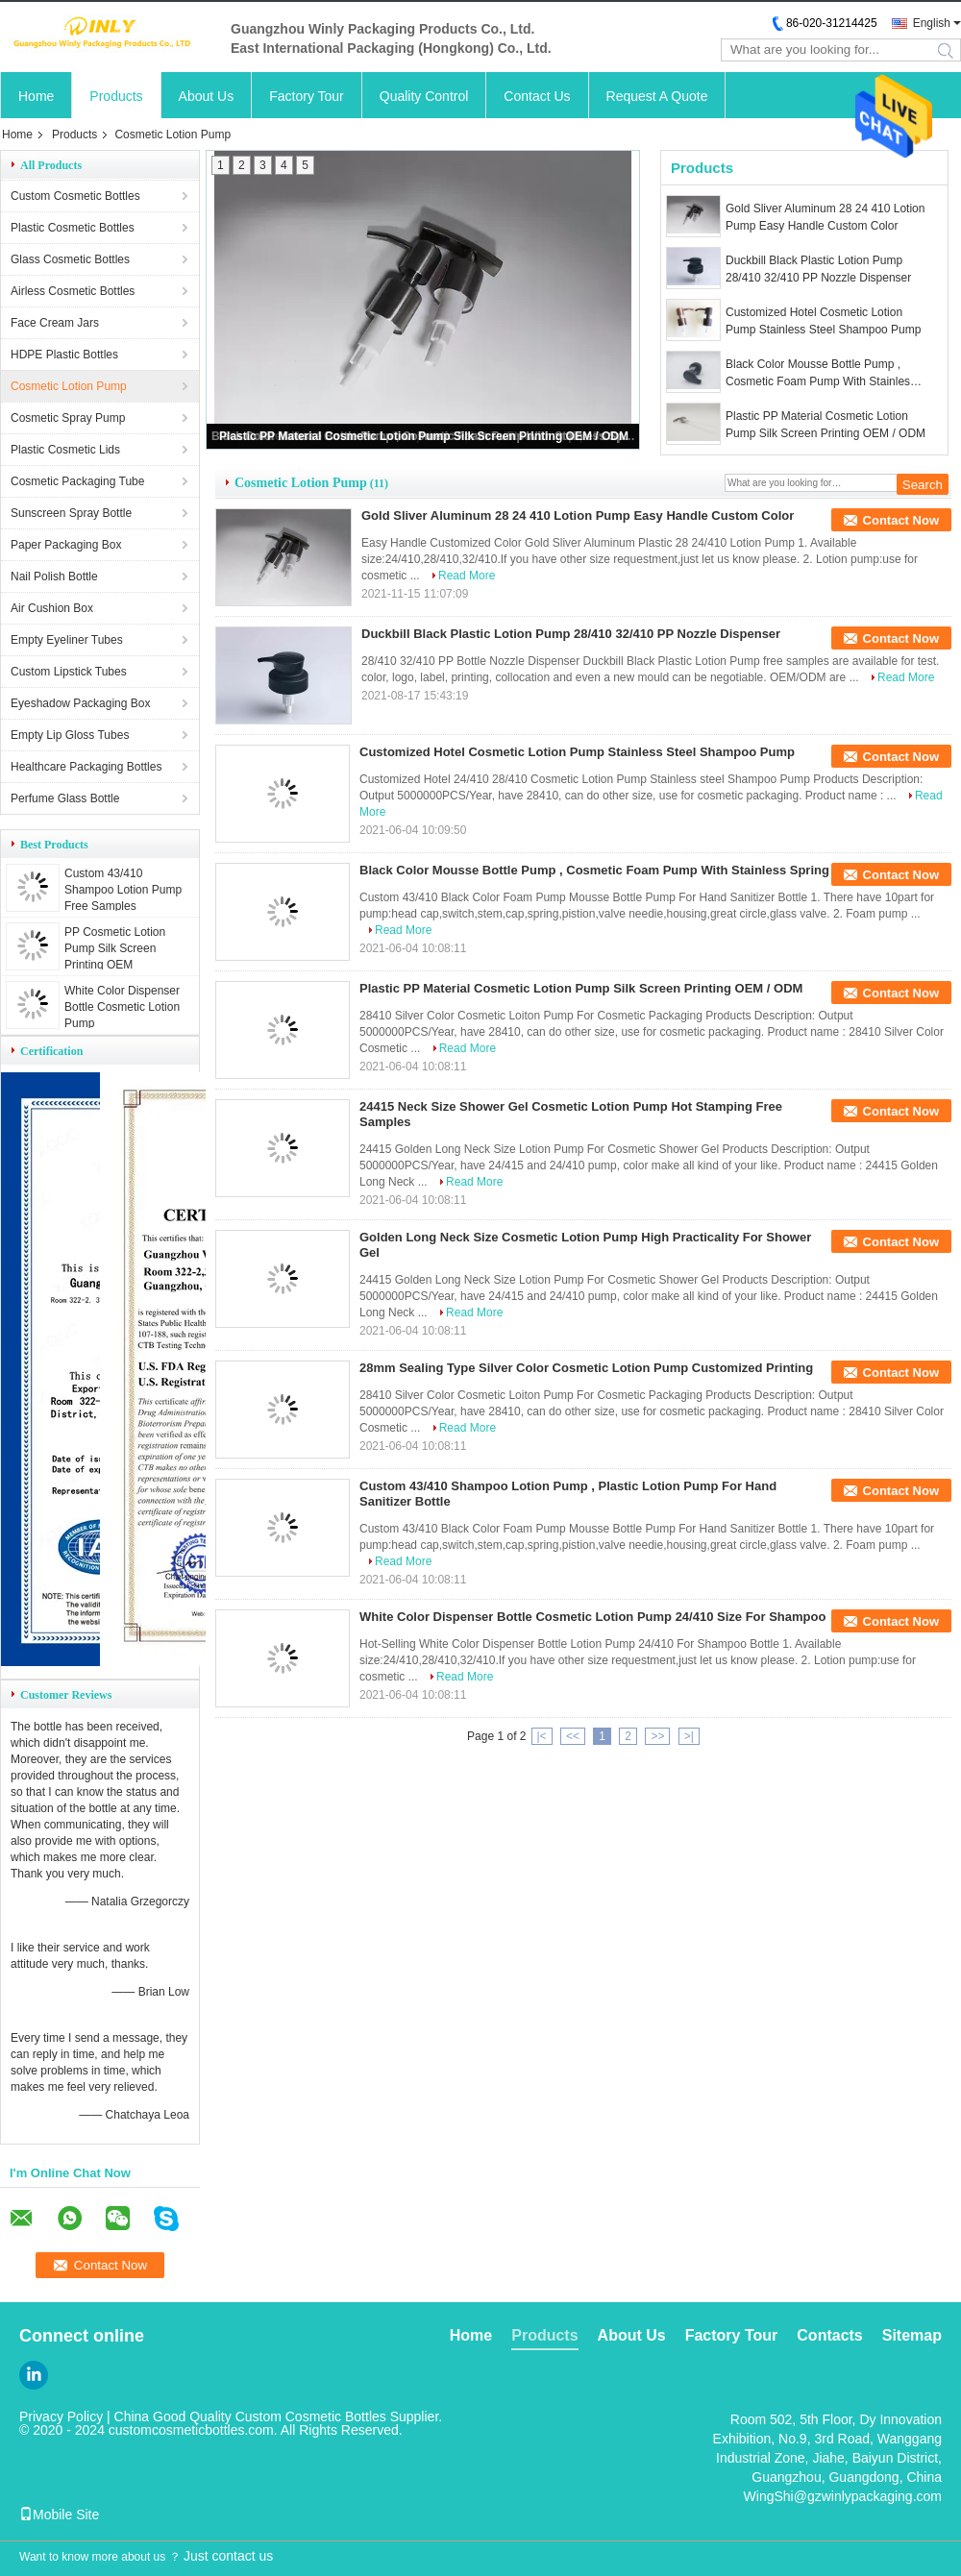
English (931, 23)
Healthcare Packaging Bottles (86, 766)
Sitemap (912, 2335)
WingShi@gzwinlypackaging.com (843, 2496)
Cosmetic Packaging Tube (77, 481)
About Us (206, 96)
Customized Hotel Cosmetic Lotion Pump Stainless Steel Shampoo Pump (823, 321)
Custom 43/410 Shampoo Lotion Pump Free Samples (123, 890)
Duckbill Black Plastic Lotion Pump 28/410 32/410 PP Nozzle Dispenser (818, 269)
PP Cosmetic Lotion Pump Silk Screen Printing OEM (114, 948)
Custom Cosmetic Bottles (75, 196)
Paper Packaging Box (66, 545)
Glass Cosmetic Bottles (70, 259)
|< (542, 1736)
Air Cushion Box (52, 608)
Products (115, 96)
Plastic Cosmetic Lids (65, 449)
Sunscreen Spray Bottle (71, 513)
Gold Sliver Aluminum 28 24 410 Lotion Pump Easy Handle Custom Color (825, 217)
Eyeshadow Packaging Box (80, 703)
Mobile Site (59, 2514)
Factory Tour (306, 96)
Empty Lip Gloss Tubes (70, 735)
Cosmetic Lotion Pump (69, 386)
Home (36, 96)
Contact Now (901, 520)
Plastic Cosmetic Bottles (73, 227)
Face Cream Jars (55, 323)
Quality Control (424, 96)
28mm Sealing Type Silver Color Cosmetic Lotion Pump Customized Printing (586, 1368)
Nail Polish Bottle (54, 576)
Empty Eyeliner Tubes (67, 640)
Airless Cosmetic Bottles (73, 291)
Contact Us (537, 96)
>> (657, 1736)
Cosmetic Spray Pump (68, 418)
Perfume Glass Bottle (65, 798)
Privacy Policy (61, 2416)
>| (689, 1736)
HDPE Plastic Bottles (64, 354)
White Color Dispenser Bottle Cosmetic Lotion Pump (122, 1007)
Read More (466, 575)
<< (572, 1736)
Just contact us (228, 2556)
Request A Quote (657, 96)
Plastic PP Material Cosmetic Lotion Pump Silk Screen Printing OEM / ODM (423, 436)
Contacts (829, 2335)
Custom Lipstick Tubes (69, 671)
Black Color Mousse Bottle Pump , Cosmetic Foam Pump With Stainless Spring (821, 373)
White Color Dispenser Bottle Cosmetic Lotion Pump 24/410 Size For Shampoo (592, 1616)
